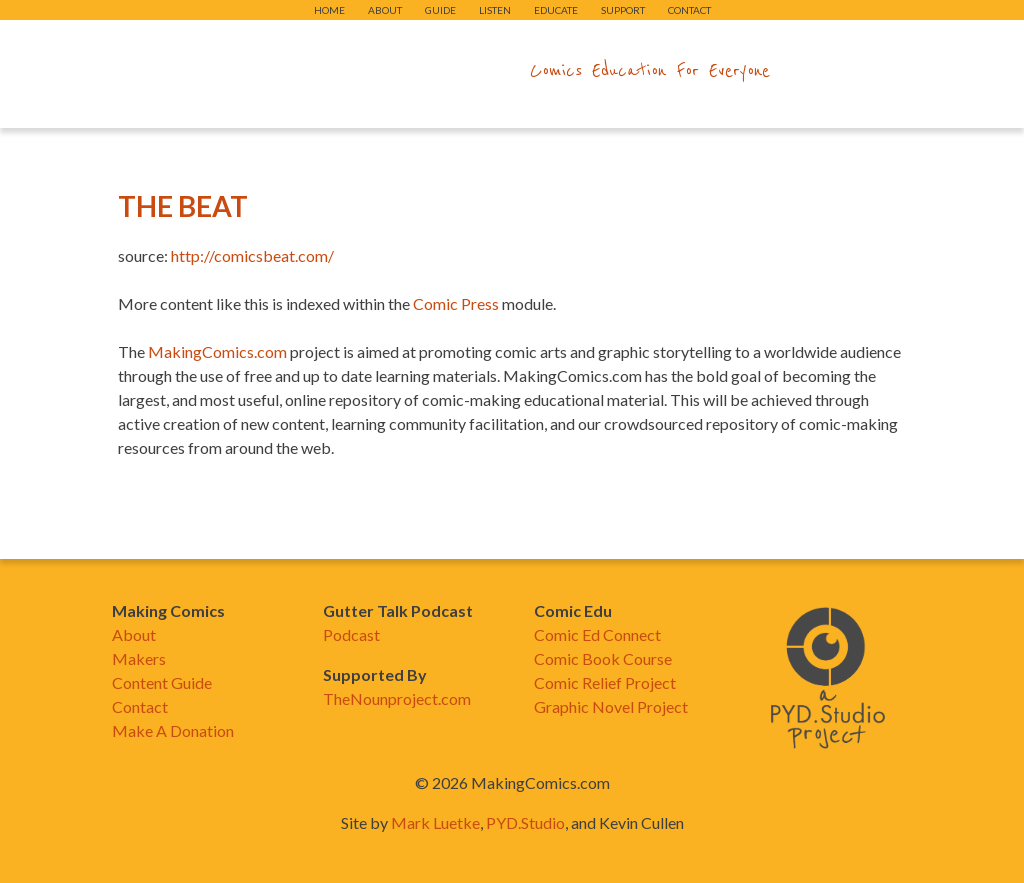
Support (623, 10)
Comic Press (456, 303)
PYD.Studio (525, 822)
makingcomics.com (395, 71)
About (385, 10)
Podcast (351, 634)
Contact (689, 10)
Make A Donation (173, 730)
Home (329, 10)
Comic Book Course (603, 658)
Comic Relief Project (605, 682)
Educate (556, 10)
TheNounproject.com (397, 698)
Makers (139, 658)
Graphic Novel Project (611, 706)
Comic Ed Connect (597, 634)
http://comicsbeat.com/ (252, 255)
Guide (440, 10)
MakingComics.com (217, 351)
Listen (495, 10)
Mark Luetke (435, 822)
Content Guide (162, 682)
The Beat (183, 206)
